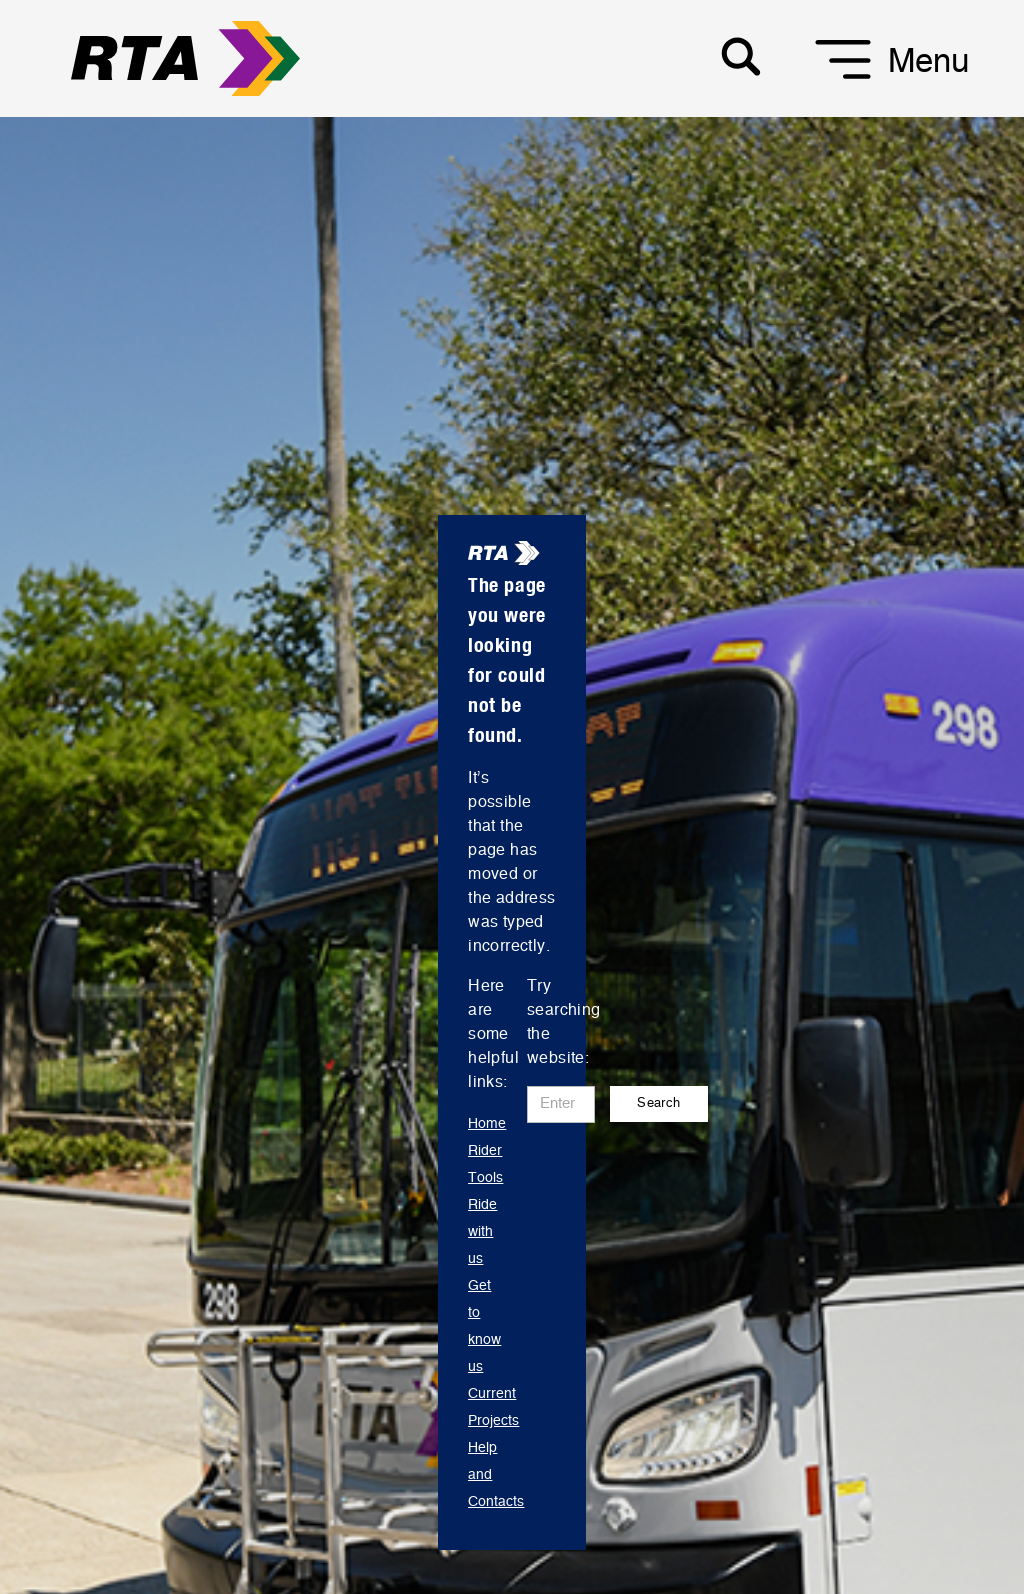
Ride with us (482, 1232)
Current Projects (493, 1407)
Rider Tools (485, 1164)
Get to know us (484, 1326)
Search (658, 1103)
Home (487, 1124)
